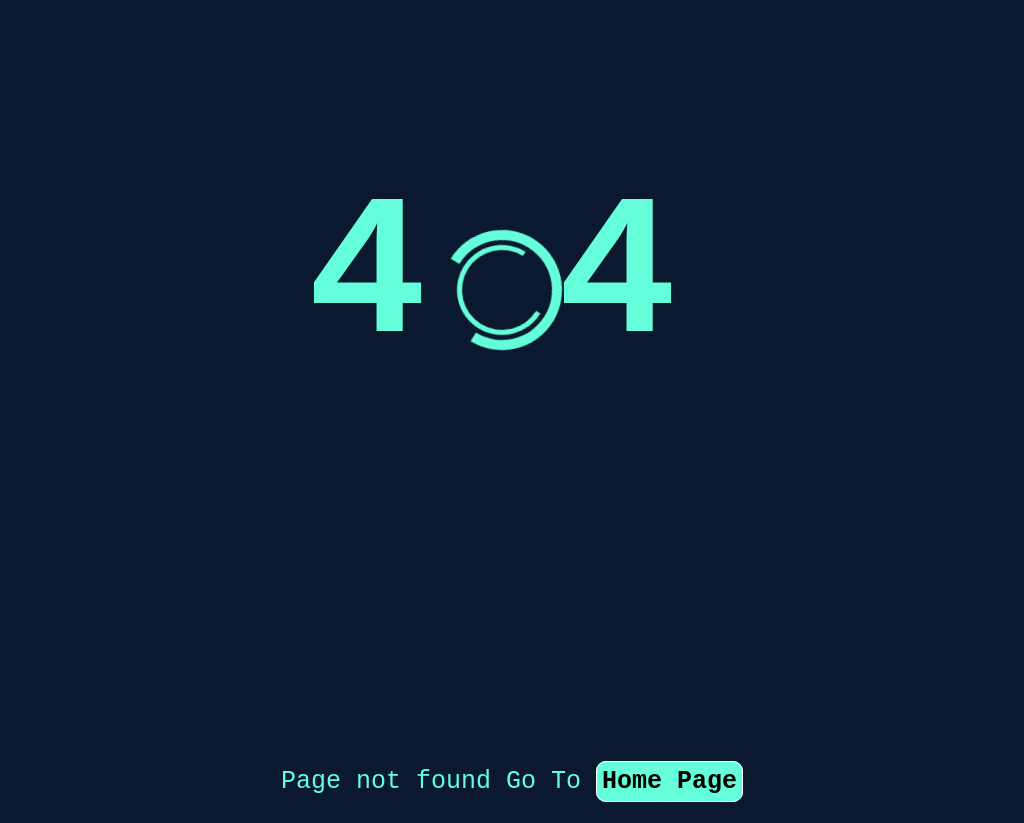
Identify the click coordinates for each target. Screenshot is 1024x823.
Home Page (669, 681)
